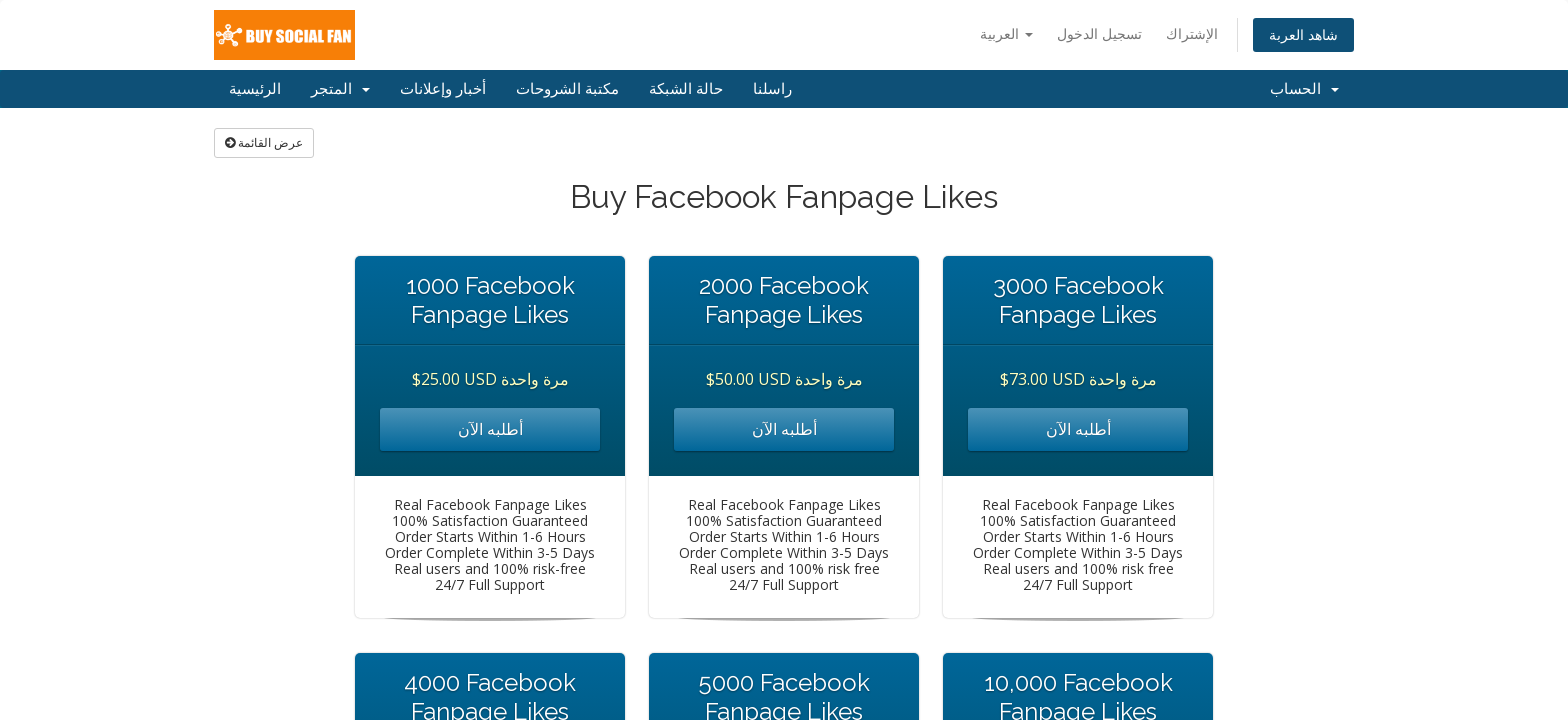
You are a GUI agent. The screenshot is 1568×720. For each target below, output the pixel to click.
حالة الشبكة (686, 89)
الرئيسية (255, 89)
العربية (1006, 33)
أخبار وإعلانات (443, 89)
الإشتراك (1192, 33)
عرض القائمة (264, 142)
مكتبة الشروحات (567, 89)
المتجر (340, 89)
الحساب (1304, 89)
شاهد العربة (1303, 34)
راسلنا (772, 89)
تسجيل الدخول (1099, 33)
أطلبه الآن (490, 429)
